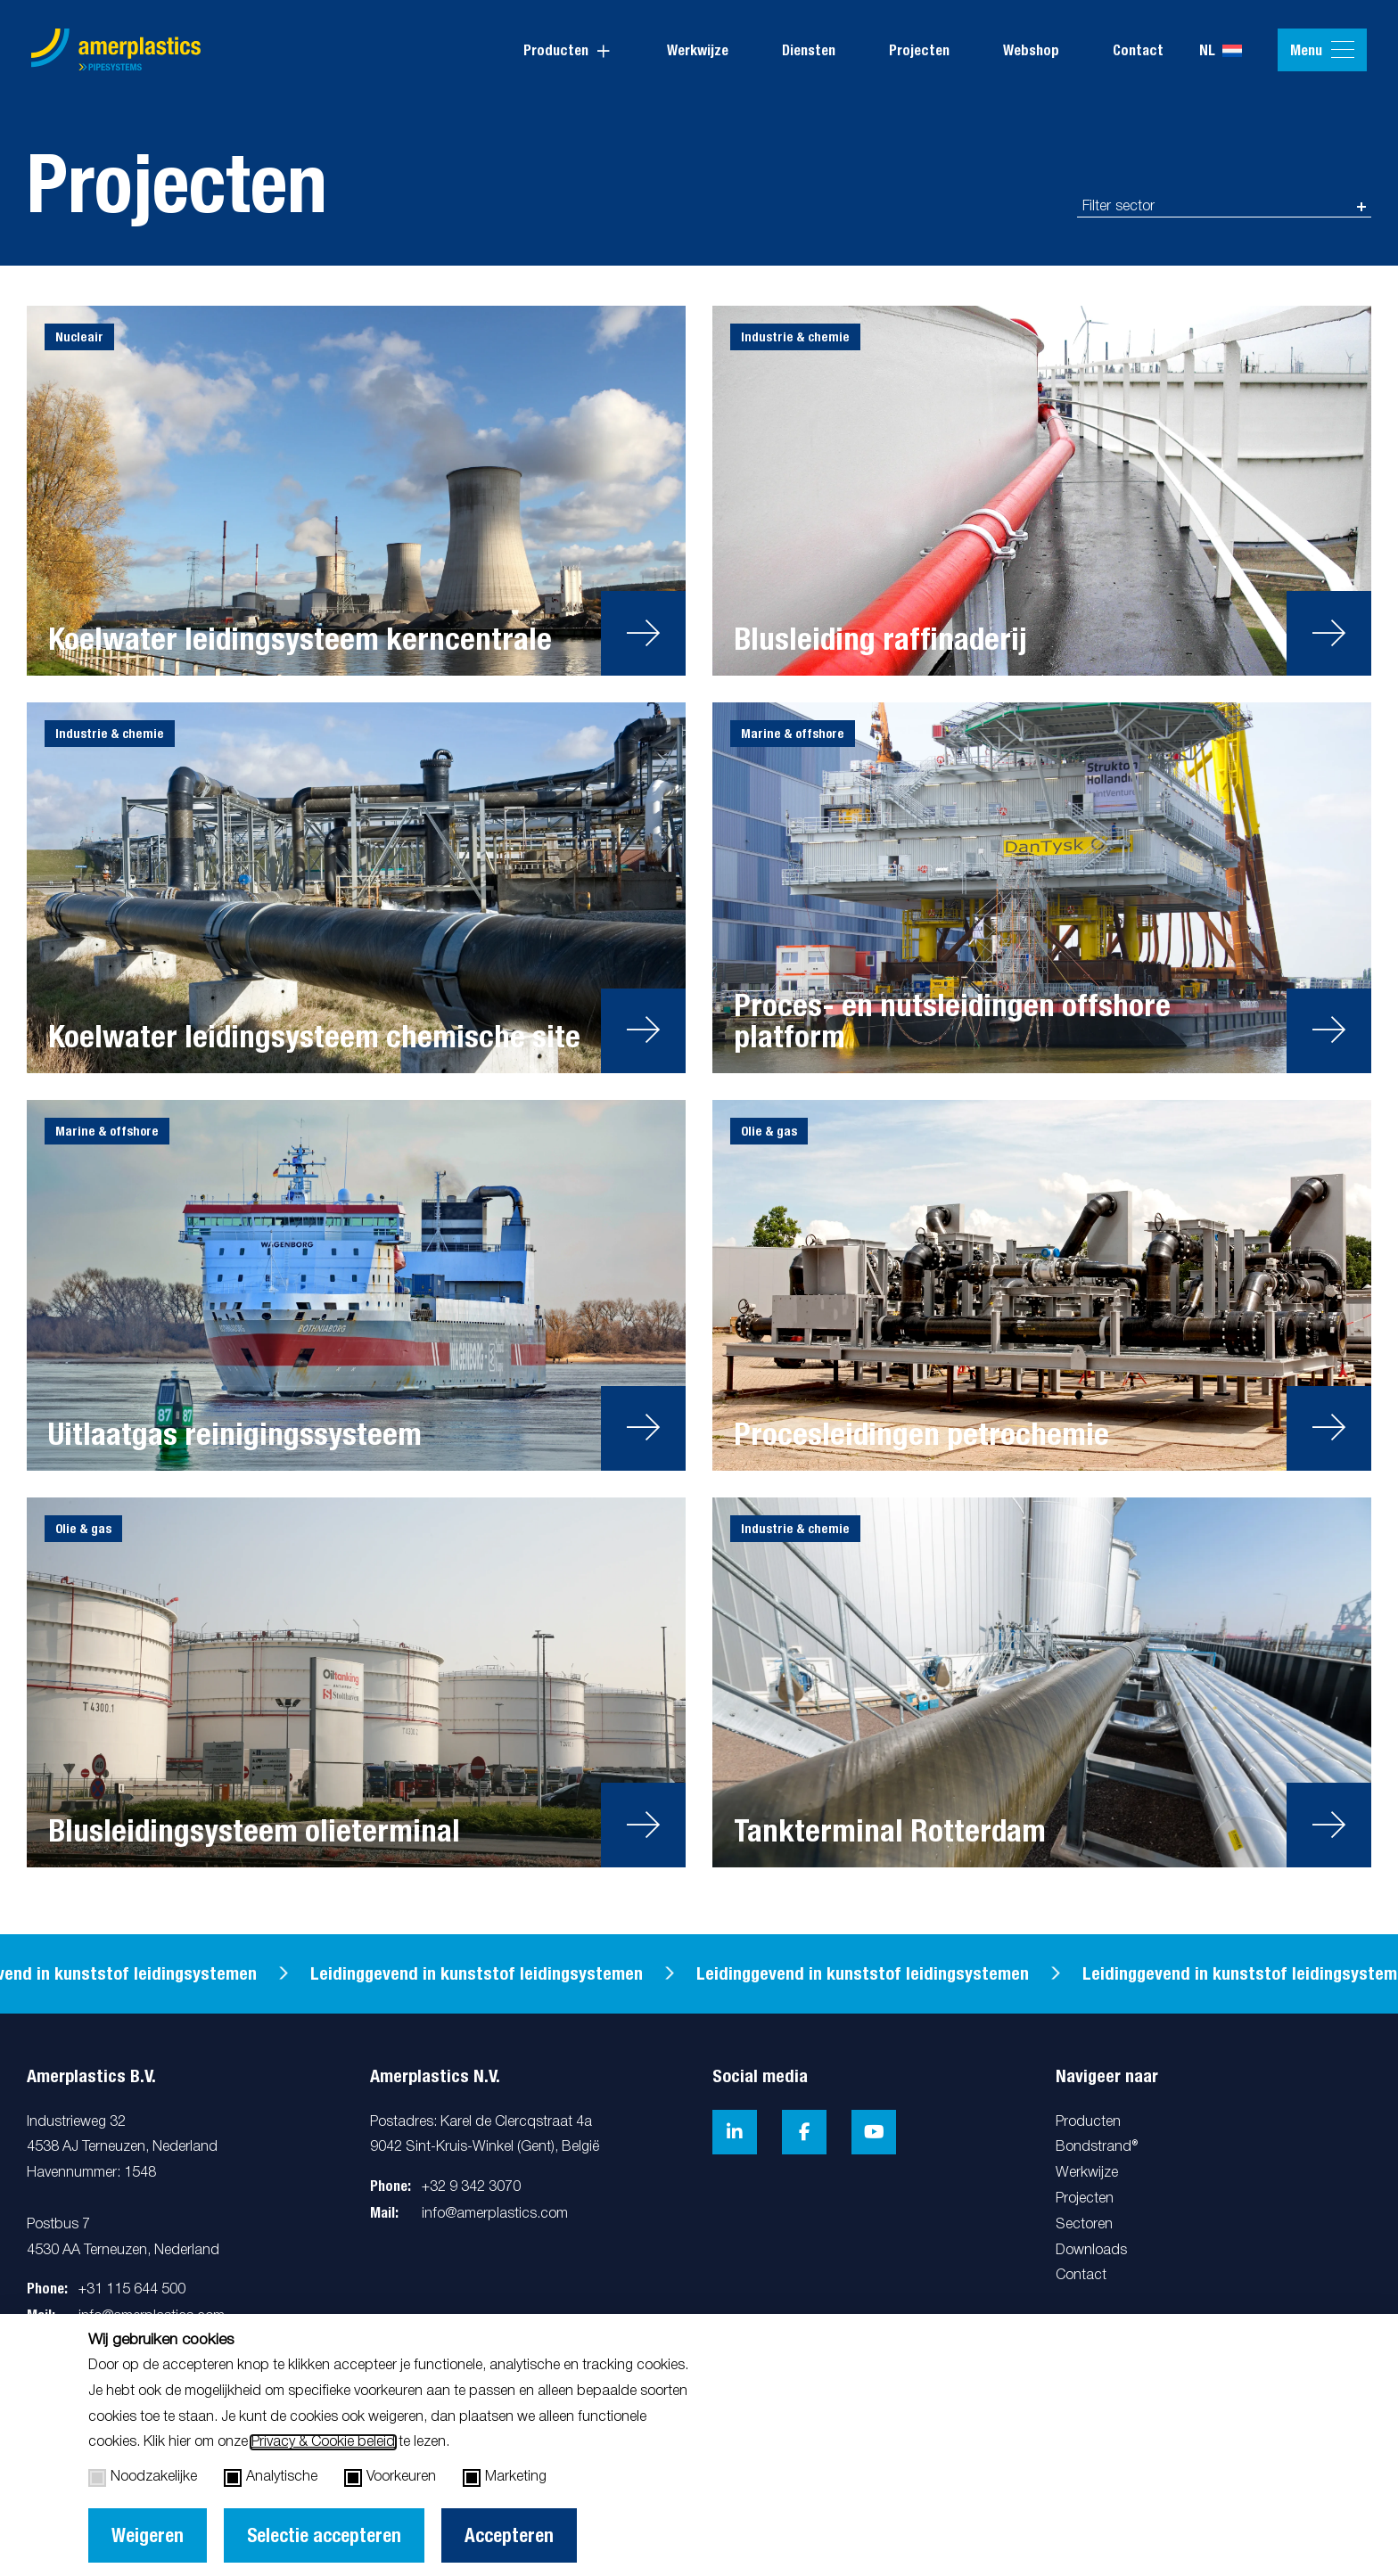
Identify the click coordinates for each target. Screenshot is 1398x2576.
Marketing (505, 2478)
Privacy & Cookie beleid (323, 2442)
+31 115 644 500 (131, 2290)
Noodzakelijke (142, 2478)
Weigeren (147, 2535)
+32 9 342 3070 (471, 2187)
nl (1220, 51)
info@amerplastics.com (495, 2214)
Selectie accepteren (324, 2535)
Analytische (270, 2478)
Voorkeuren (390, 2478)
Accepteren (509, 2535)
